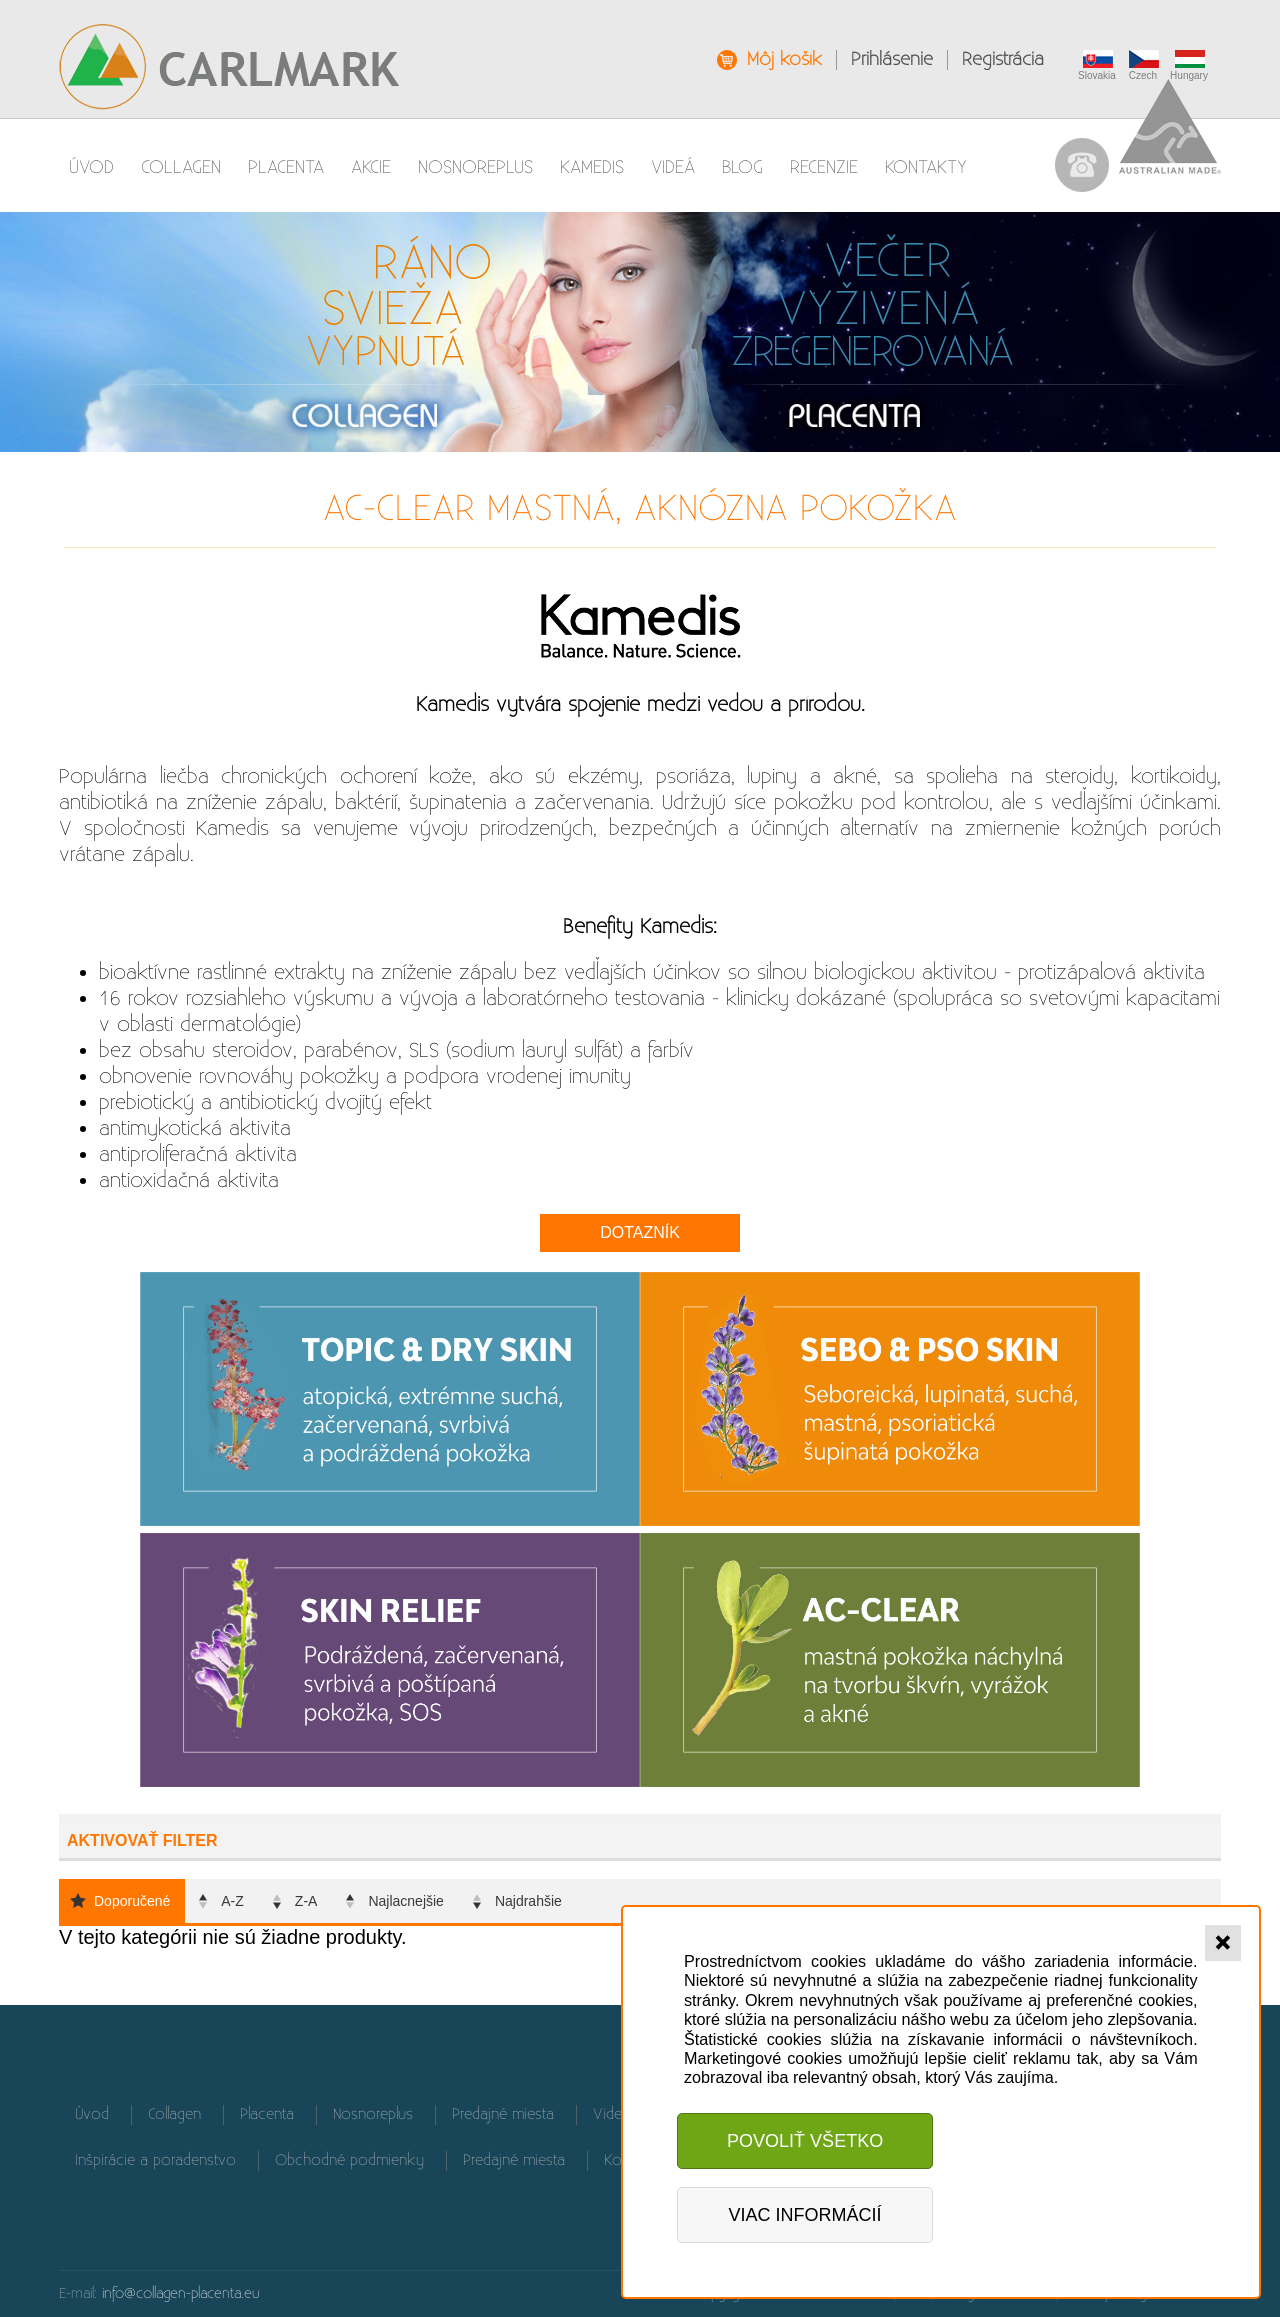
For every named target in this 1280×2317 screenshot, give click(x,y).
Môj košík (784, 59)
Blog (742, 167)
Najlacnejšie (405, 1901)
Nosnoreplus (475, 167)
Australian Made (1170, 126)
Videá (673, 167)
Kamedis (592, 167)
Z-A (306, 1901)
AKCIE (371, 167)
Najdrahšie (528, 1901)
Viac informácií (805, 2215)
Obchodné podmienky (349, 2160)
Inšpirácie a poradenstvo (155, 2160)
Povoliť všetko (805, 2141)
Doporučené (132, 1901)
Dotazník (640, 1232)
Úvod (91, 167)
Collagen (181, 167)
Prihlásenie (892, 59)
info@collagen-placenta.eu (181, 2293)
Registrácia (1003, 59)
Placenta (286, 167)
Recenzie (824, 167)
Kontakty (926, 167)
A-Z (232, 1901)
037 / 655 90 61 (1082, 165)
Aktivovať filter (142, 1840)
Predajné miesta (503, 2114)
